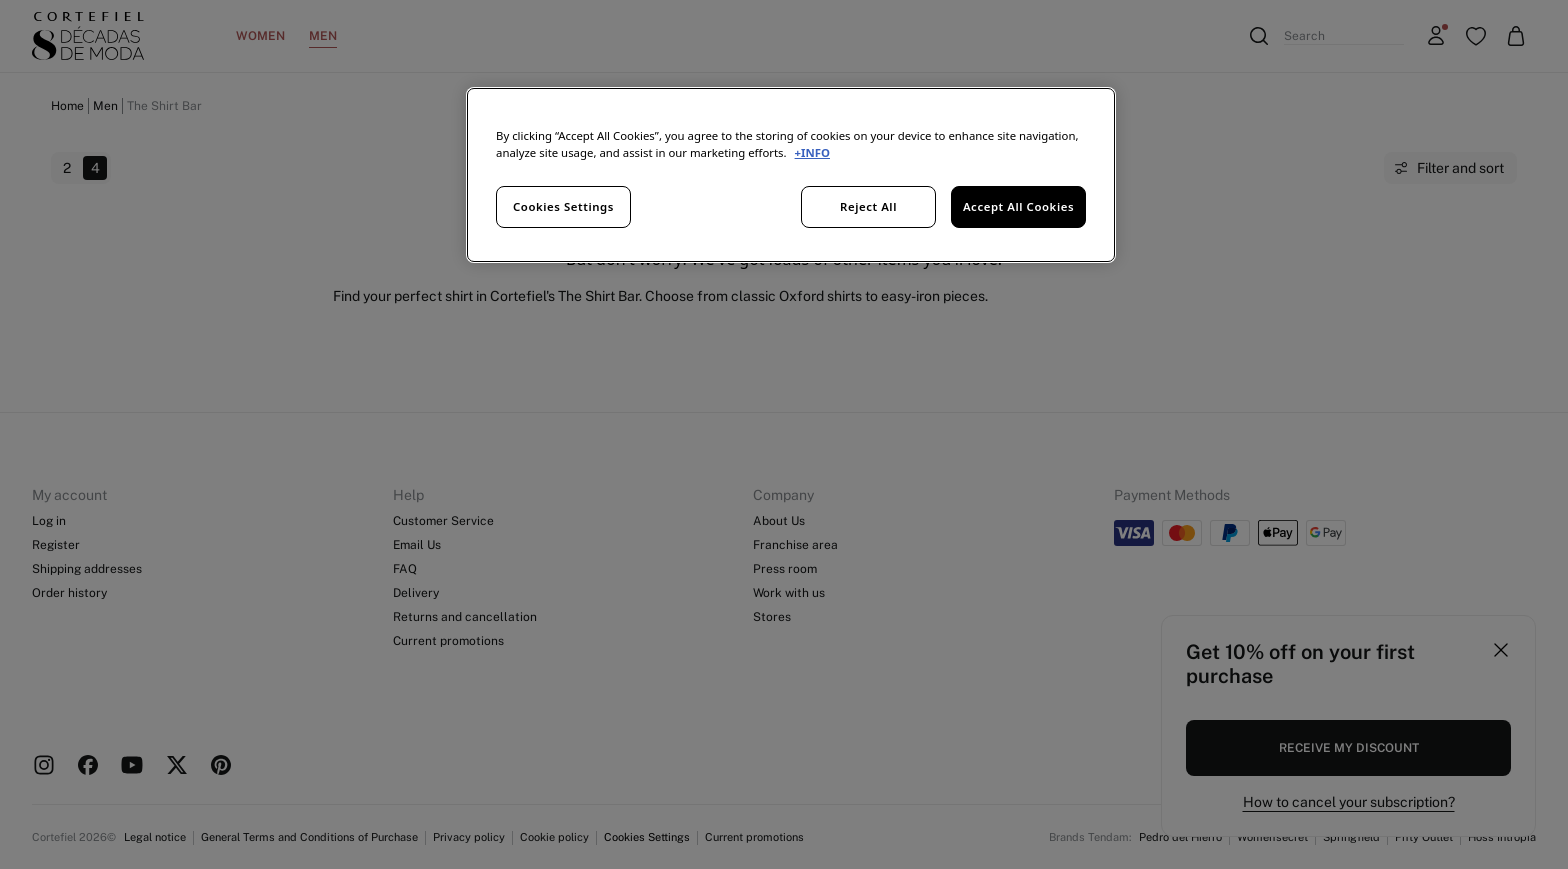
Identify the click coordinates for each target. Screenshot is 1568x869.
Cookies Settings (563, 206)
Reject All (868, 206)
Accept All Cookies (1018, 206)
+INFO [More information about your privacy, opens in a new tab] (812, 152)
